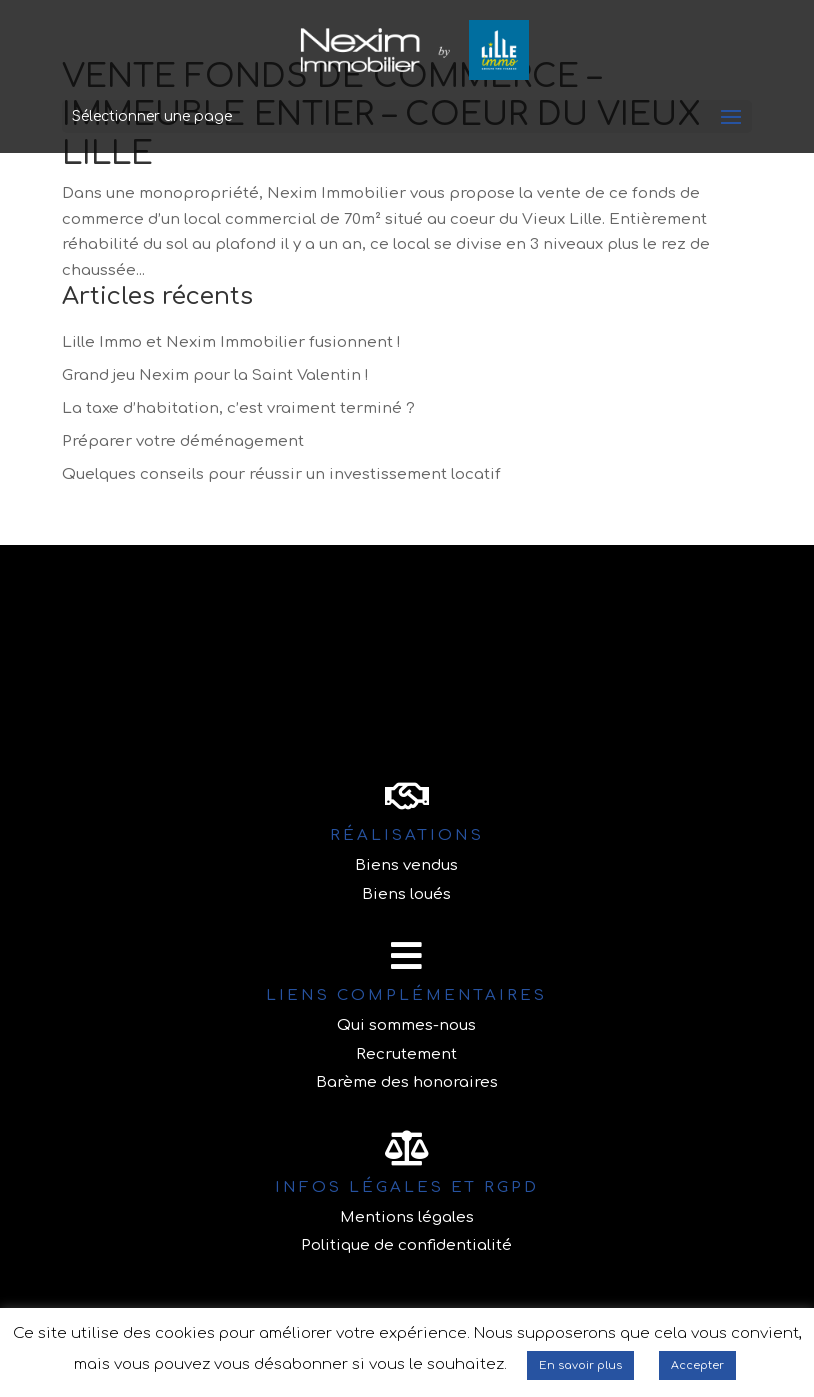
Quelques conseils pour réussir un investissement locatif (281, 474)
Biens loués (406, 894)
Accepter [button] (697, 1365)
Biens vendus (406, 865)
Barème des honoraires (407, 1082)
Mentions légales (407, 1217)
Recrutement (406, 1054)
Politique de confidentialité (406, 1245)
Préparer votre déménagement (183, 441)
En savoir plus (580, 1365)
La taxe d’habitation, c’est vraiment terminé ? (238, 408)
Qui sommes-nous (406, 1025)
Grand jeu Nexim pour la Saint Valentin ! (215, 375)
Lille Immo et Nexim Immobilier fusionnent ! (231, 342)
